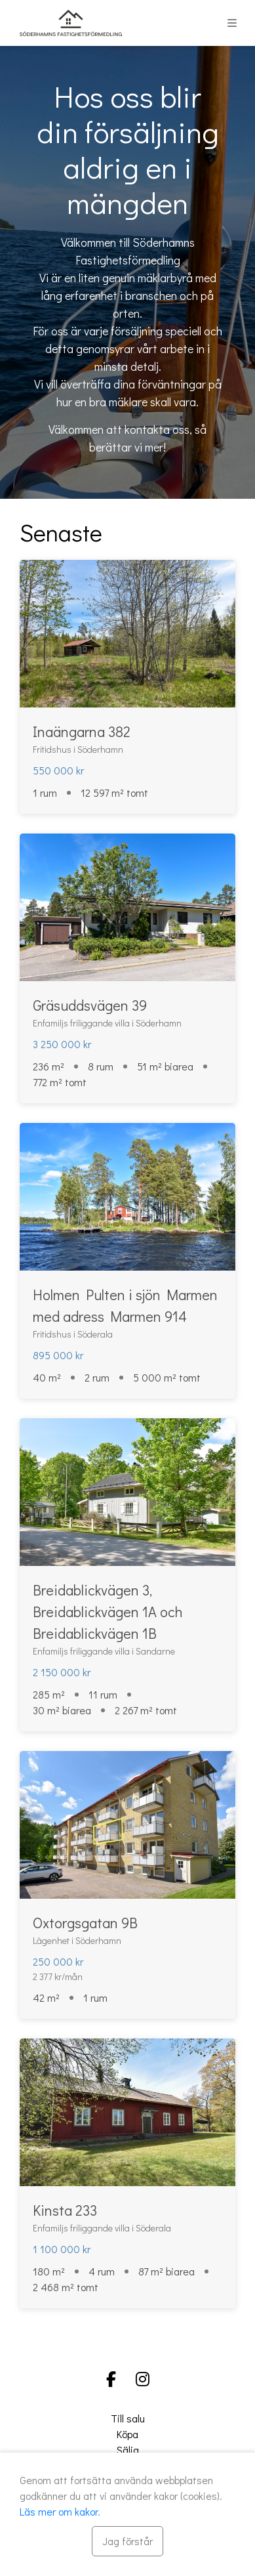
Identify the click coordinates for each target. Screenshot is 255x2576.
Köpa (127, 2434)
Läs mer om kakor (59, 2511)
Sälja (128, 2450)
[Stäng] (127, 2541)
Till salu (128, 2418)
